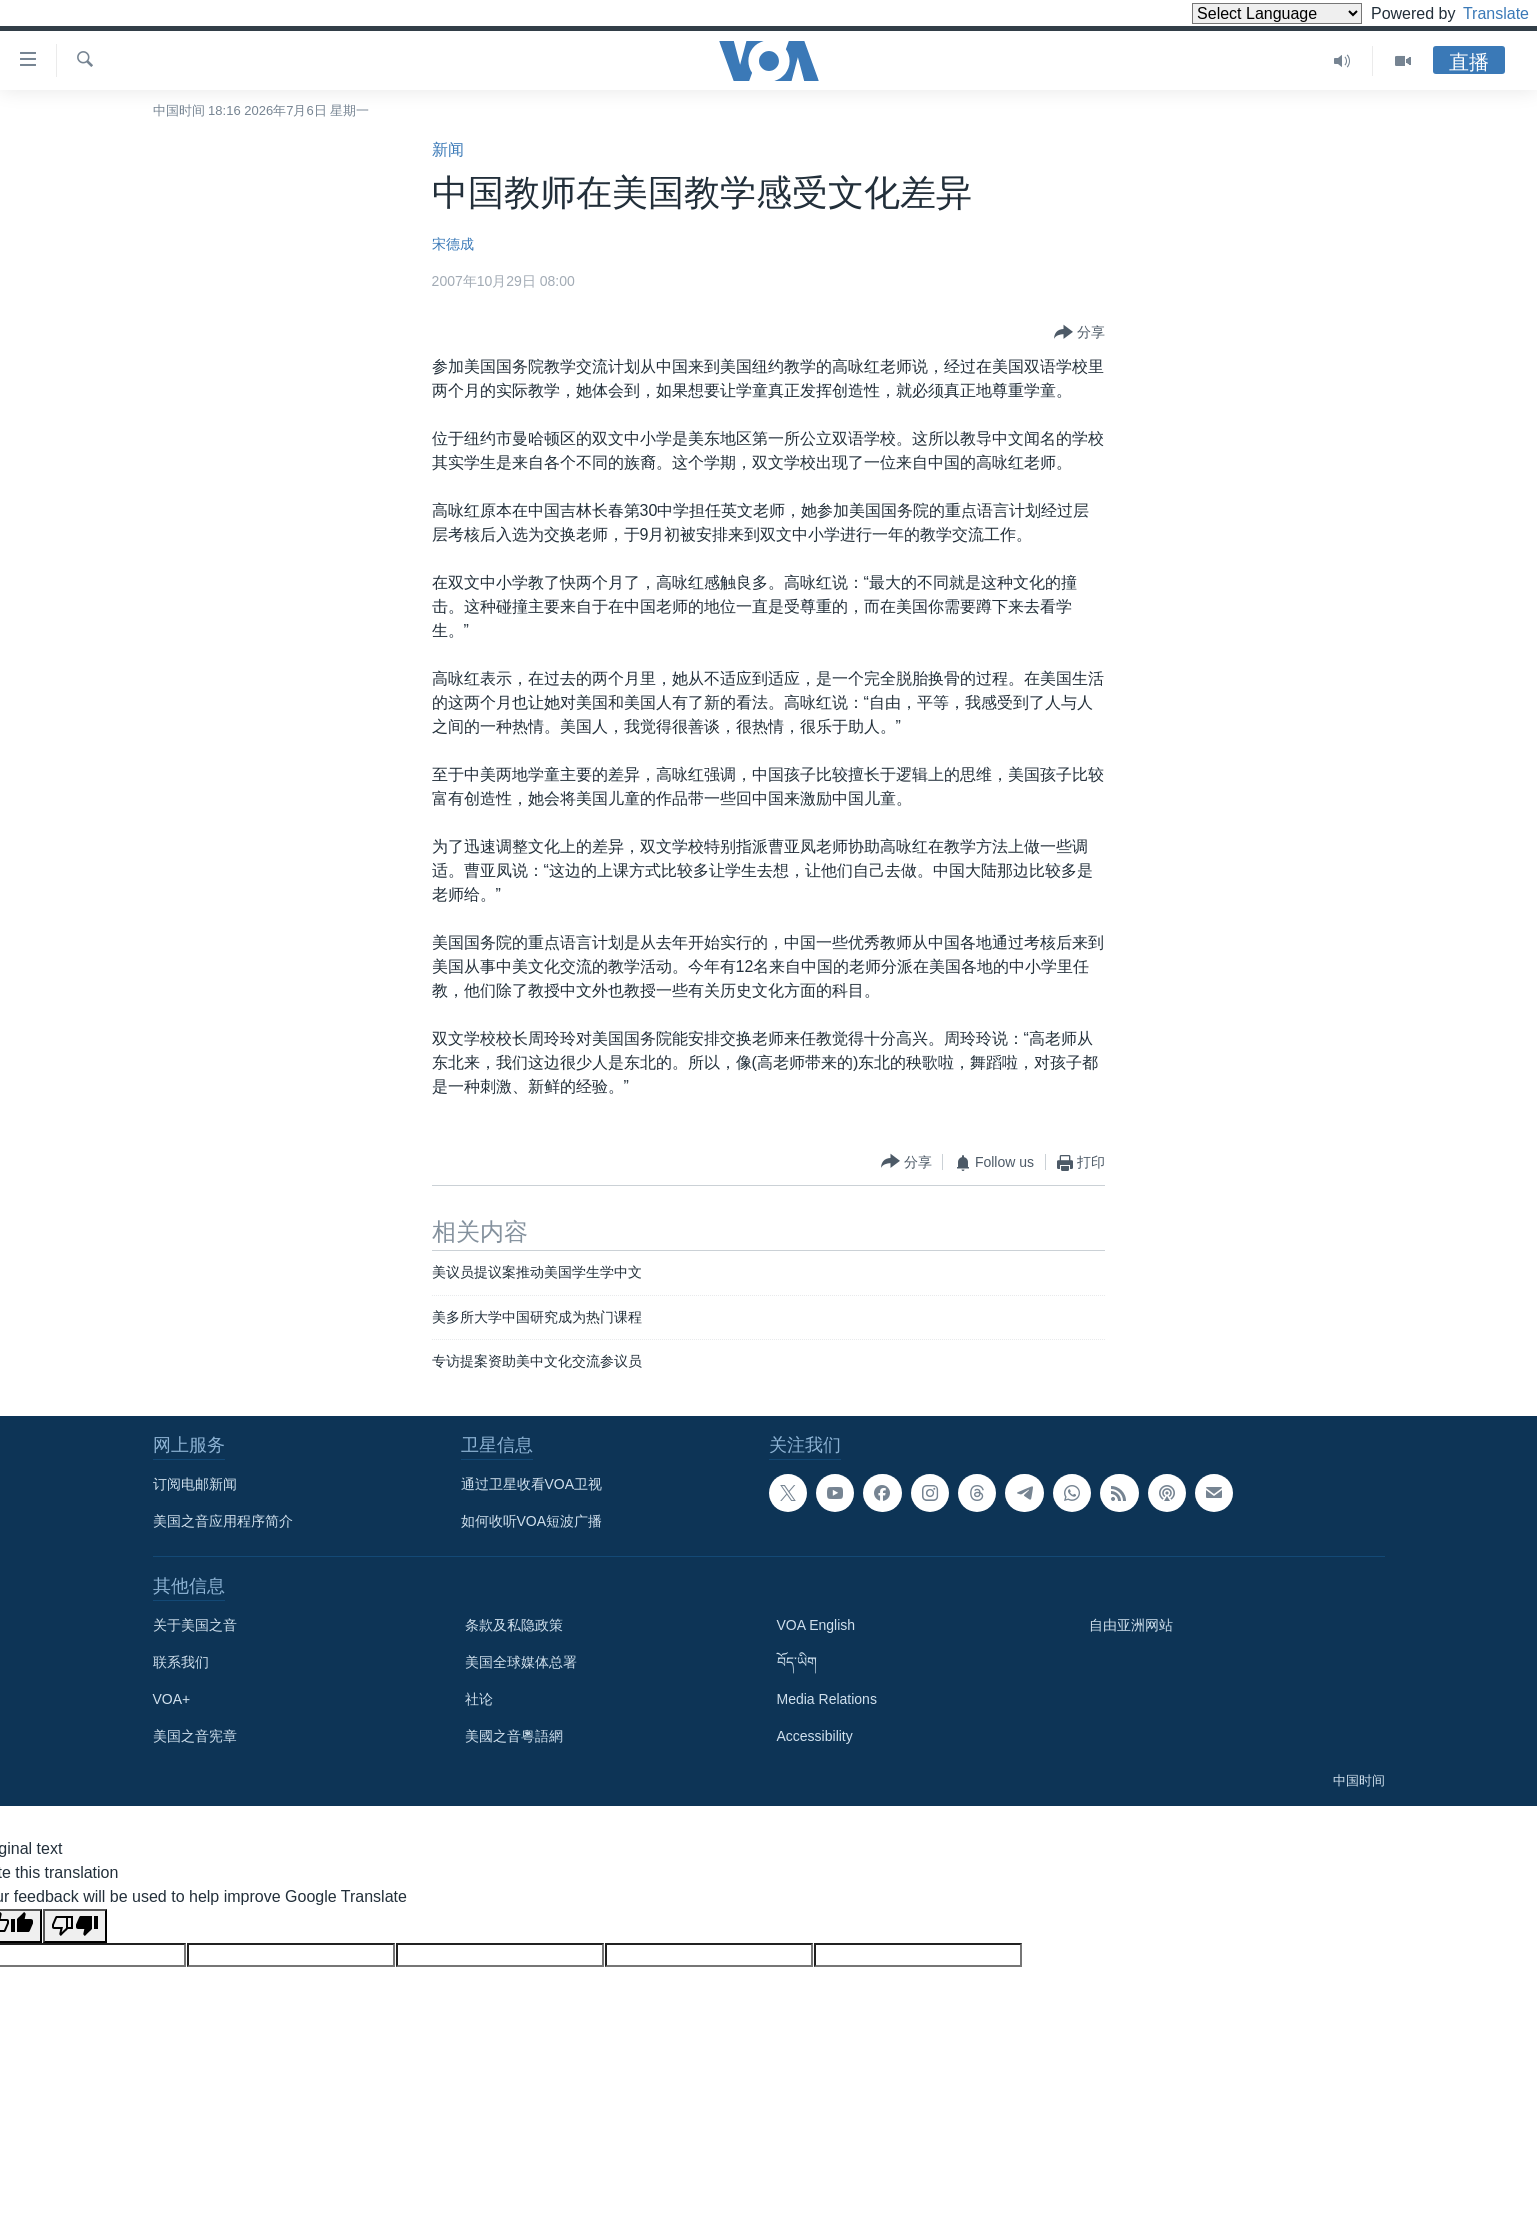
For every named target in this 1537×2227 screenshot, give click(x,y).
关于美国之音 (195, 1625)
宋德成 (453, 244)
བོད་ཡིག (797, 1662)
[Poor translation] (75, 1926)
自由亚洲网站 (1131, 1625)
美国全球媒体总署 (521, 1662)
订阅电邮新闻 (195, 1484)
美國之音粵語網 (514, 1736)
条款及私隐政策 (514, 1625)
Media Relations (827, 1699)
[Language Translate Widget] (1243, 13)
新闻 (448, 149)
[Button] (1079, 333)
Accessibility (815, 1736)
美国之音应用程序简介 (223, 1521)
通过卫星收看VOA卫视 (532, 1484)
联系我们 (181, 1662)
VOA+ (172, 1699)
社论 (479, 1699)
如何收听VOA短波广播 (532, 1521)
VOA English (816, 1625)
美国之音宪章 (195, 1736)
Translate (1477, 13)
